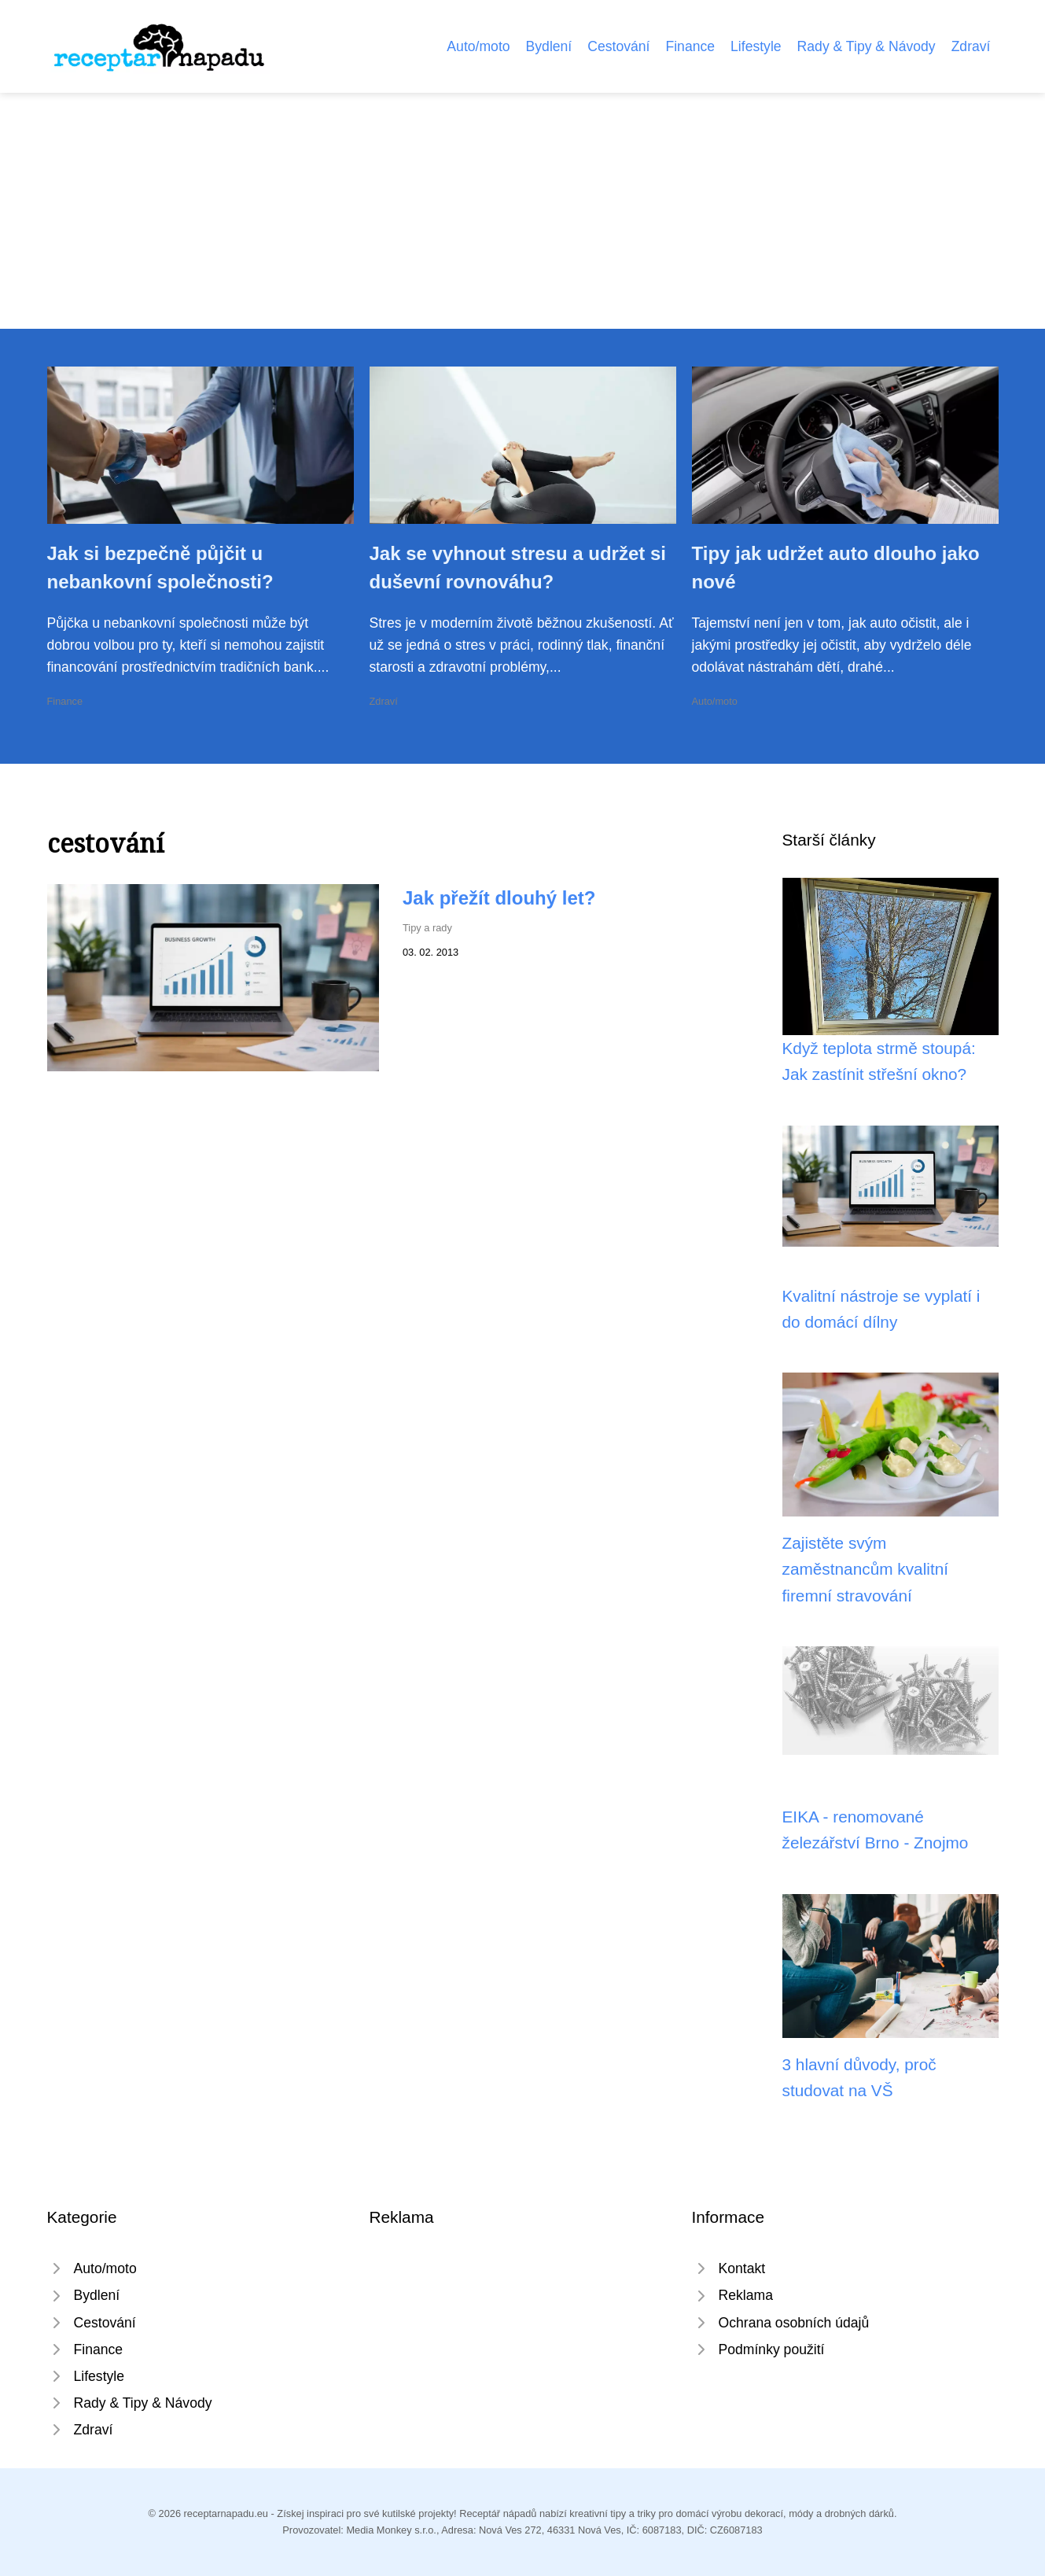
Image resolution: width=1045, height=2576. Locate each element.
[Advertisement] (523, 211)
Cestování (618, 46)
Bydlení (549, 46)
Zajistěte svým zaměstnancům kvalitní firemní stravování (865, 1569)
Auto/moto (478, 46)
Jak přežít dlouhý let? (499, 897)
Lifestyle (756, 46)
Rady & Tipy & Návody (866, 46)
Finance (690, 46)
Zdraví (971, 46)
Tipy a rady (427, 928)
